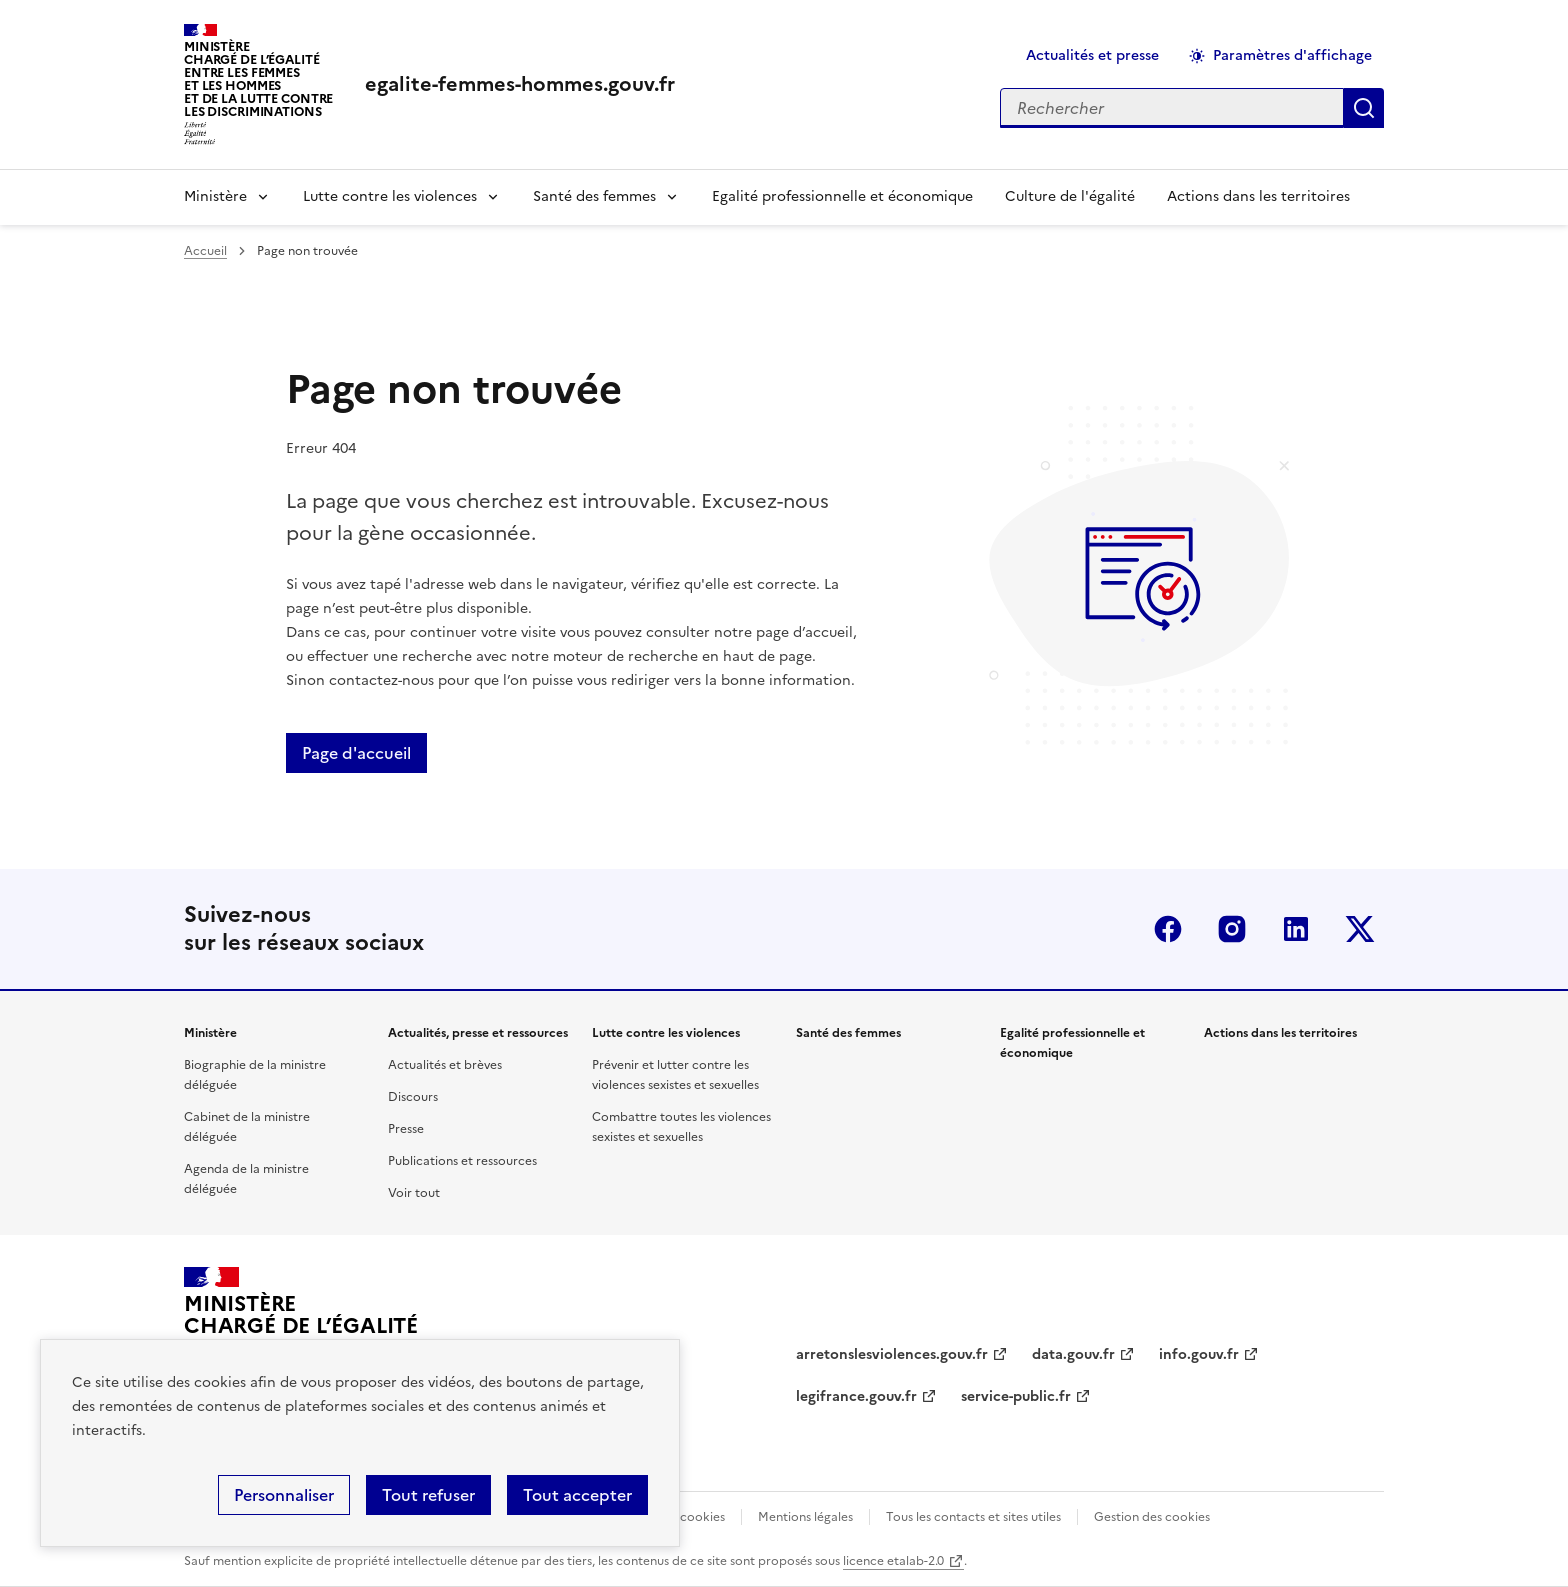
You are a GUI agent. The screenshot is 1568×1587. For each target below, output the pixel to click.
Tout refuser (428, 1495)
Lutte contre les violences (390, 196)
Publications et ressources (462, 1161)
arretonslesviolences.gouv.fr (892, 1354)
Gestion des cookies (1152, 1517)
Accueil (205, 251)
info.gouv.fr (1199, 1354)
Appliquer (1364, 108)
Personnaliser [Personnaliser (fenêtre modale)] (284, 1495)
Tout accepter (577, 1495)
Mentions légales (805, 1517)
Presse (406, 1129)
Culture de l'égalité (1070, 196)
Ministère (215, 196)
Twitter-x (1360, 929)
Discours (413, 1097)
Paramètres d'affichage (1292, 55)
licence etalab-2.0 (893, 1561)
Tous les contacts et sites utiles (973, 1517)
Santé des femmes (594, 196)
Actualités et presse (1092, 55)
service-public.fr (1016, 1396)
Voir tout (414, 1193)
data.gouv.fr (1073, 1354)
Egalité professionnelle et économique (842, 196)
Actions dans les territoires (1258, 196)
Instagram (1232, 929)
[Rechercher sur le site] (1172, 108)
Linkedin (1296, 929)
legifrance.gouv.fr (856, 1396)
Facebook (1168, 929)
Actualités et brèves (445, 1065)
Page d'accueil (356, 753)
